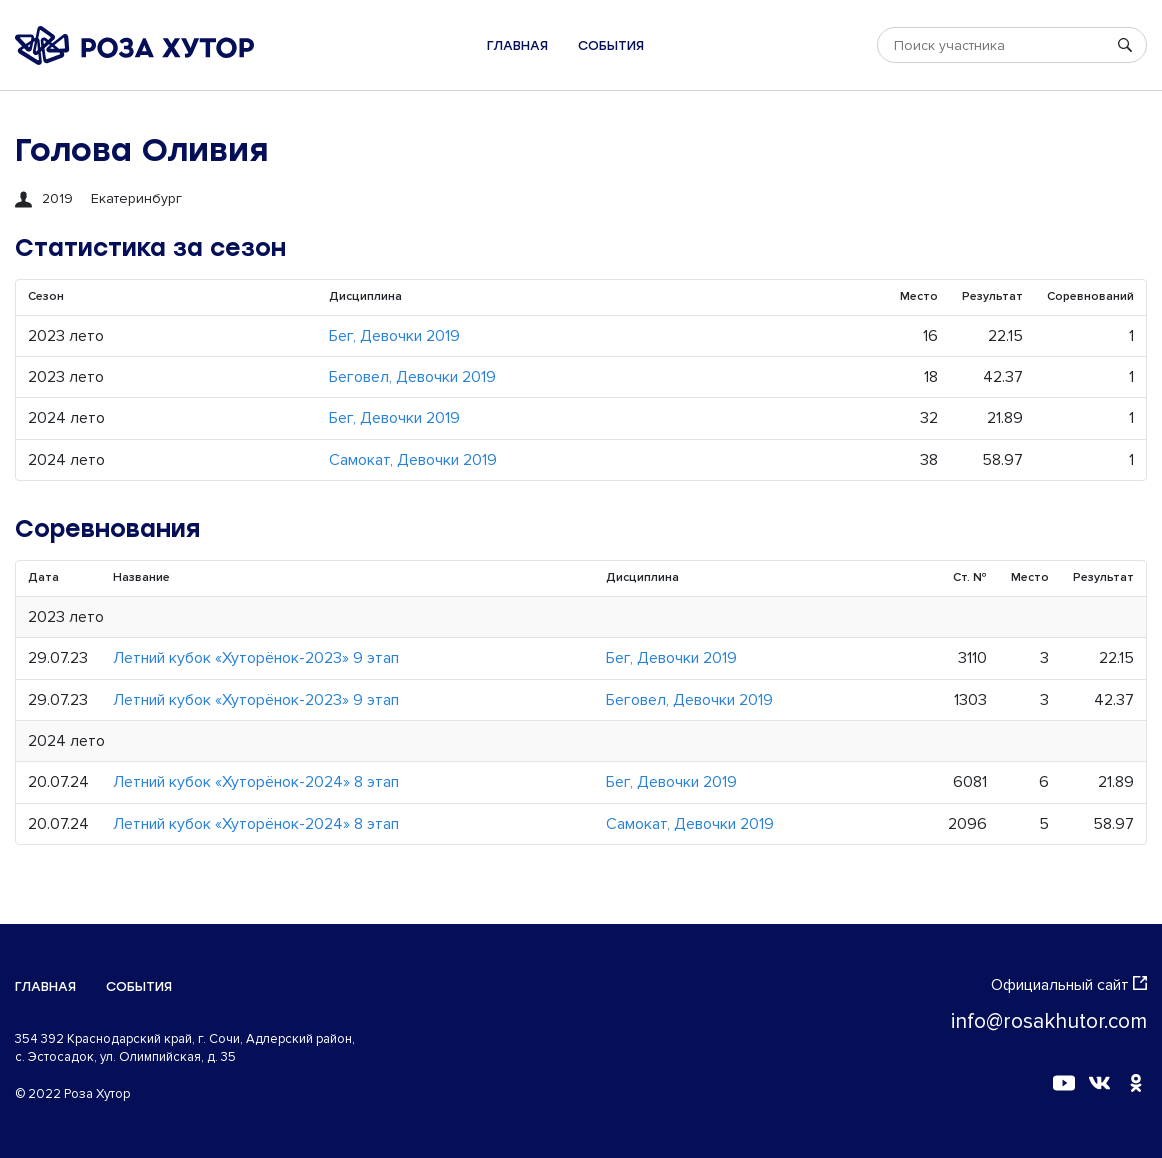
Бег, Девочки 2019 (394, 336)
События (611, 45)
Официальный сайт (1069, 985)
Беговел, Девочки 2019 (412, 377)
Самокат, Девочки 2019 (413, 460)
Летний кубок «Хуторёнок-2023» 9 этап (256, 658)
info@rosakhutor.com (1049, 1021)
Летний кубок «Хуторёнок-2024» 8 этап (256, 782)
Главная (517, 45)
